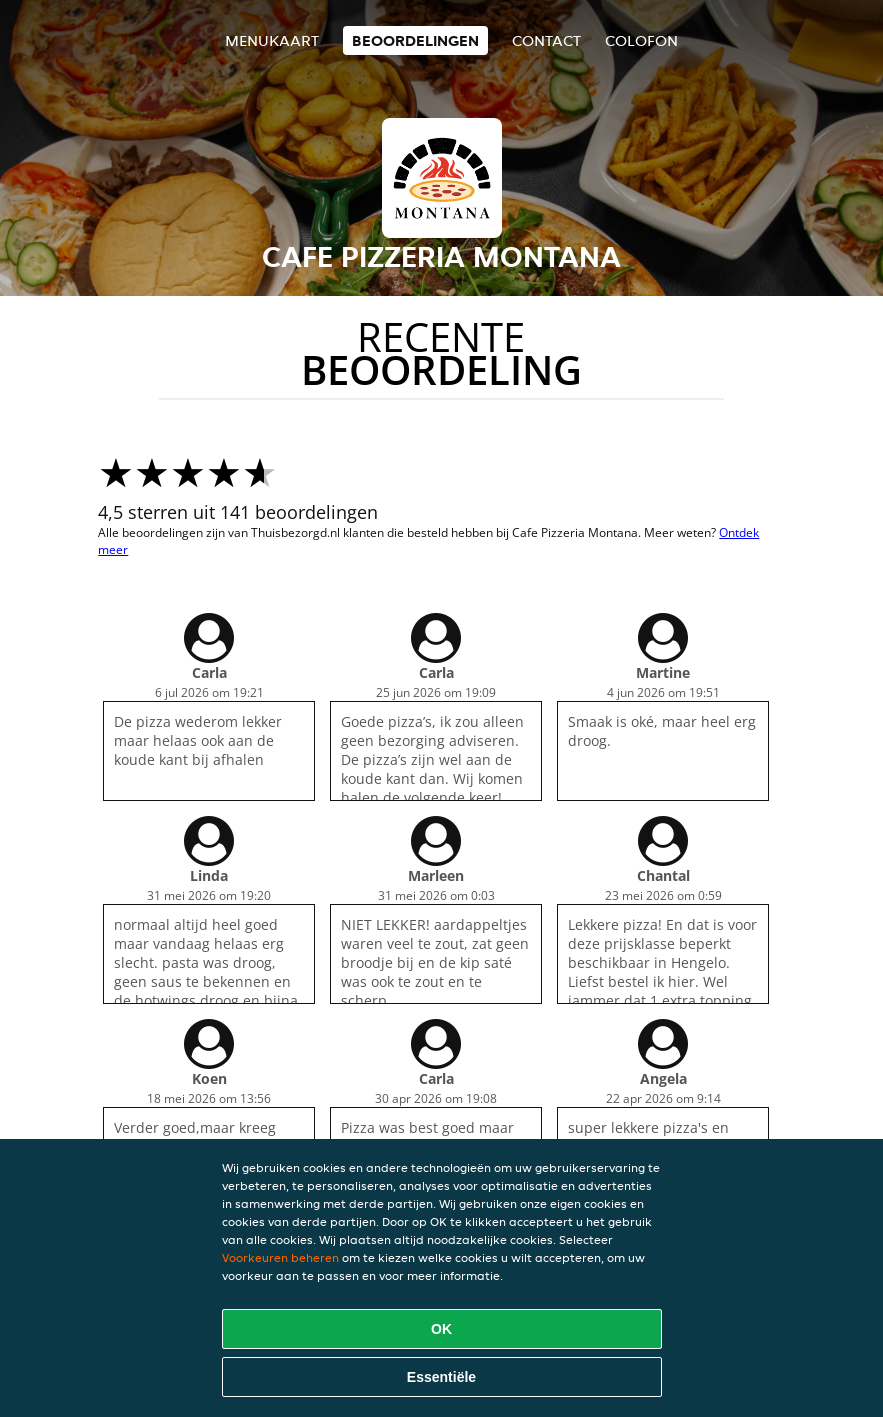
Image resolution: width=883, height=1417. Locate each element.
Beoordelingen (415, 40)
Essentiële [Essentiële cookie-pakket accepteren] (441, 1377)
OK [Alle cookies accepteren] (441, 1329)
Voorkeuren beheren (280, 1257)
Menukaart (272, 40)
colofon (641, 40)
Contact (546, 40)
